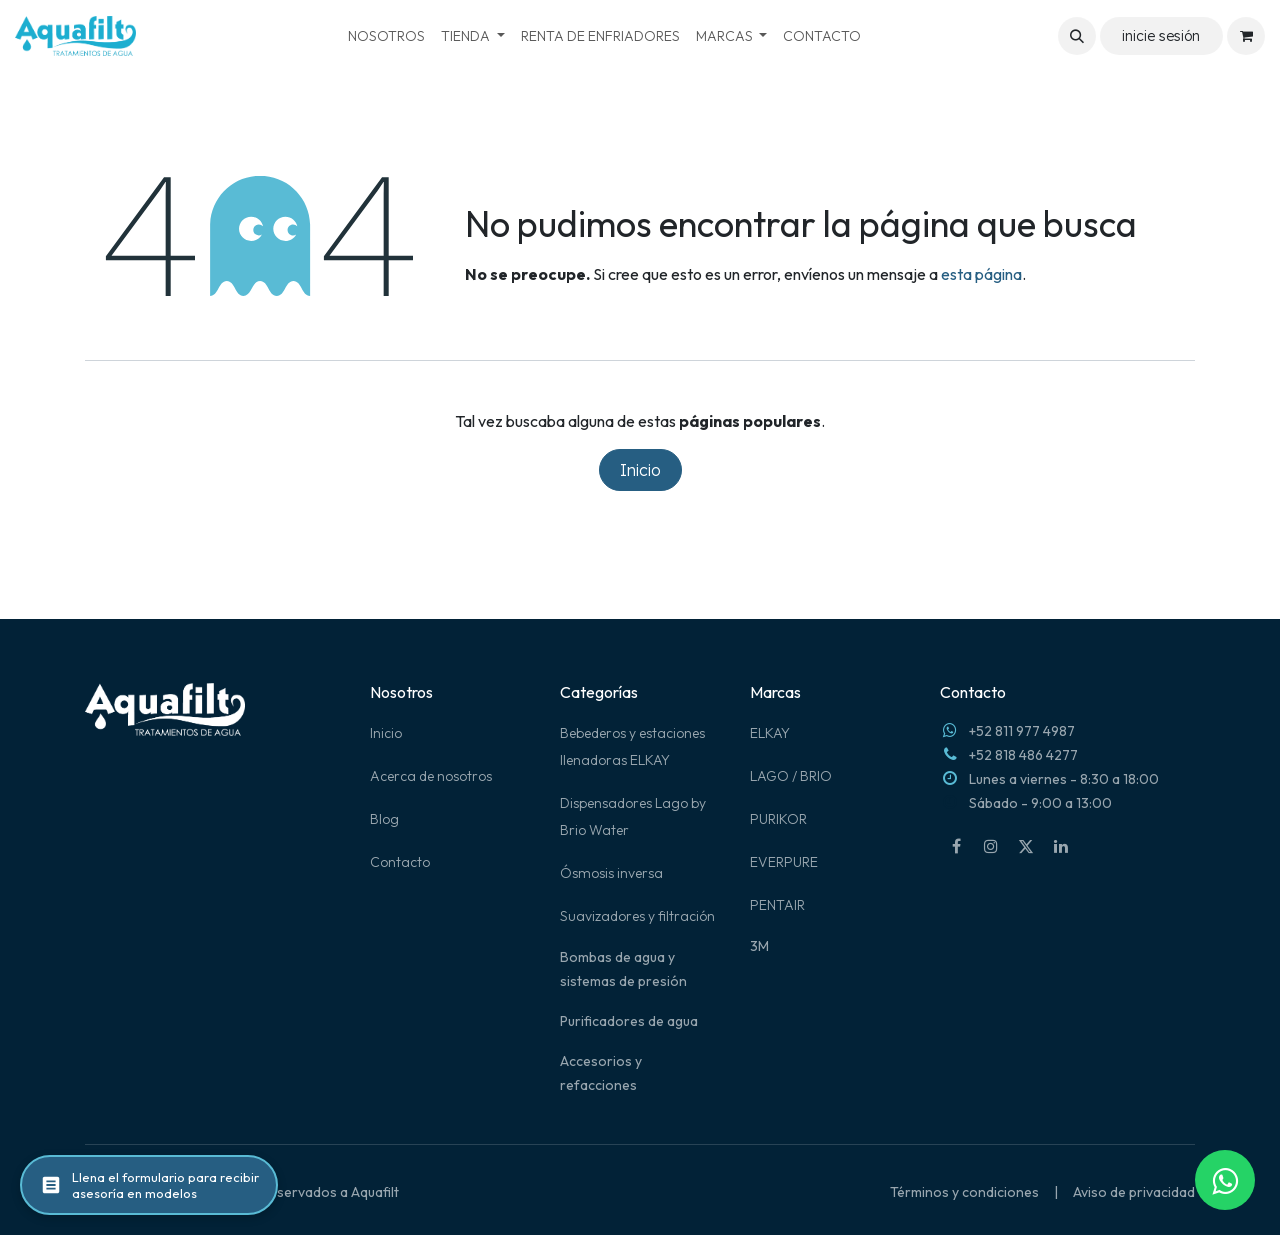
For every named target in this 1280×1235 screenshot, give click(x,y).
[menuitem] (386, 36)
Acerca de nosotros (431, 776)
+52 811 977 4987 (1022, 731)
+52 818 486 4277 (1023, 755)
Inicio (640, 470)
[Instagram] (991, 846)
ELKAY (770, 733)
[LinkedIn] (1061, 846)
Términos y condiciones (964, 1192)
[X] (1026, 846)
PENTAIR (777, 905)
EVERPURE (784, 862)
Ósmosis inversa (611, 873)
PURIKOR (778, 819)
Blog (384, 819)
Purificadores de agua (629, 1021)
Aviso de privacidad (1134, 1192)
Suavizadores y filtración (637, 916)
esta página (981, 274)
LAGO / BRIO (791, 776)
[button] (1077, 36)
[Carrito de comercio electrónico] (1246, 36)
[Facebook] (956, 846)
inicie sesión (1161, 36)
